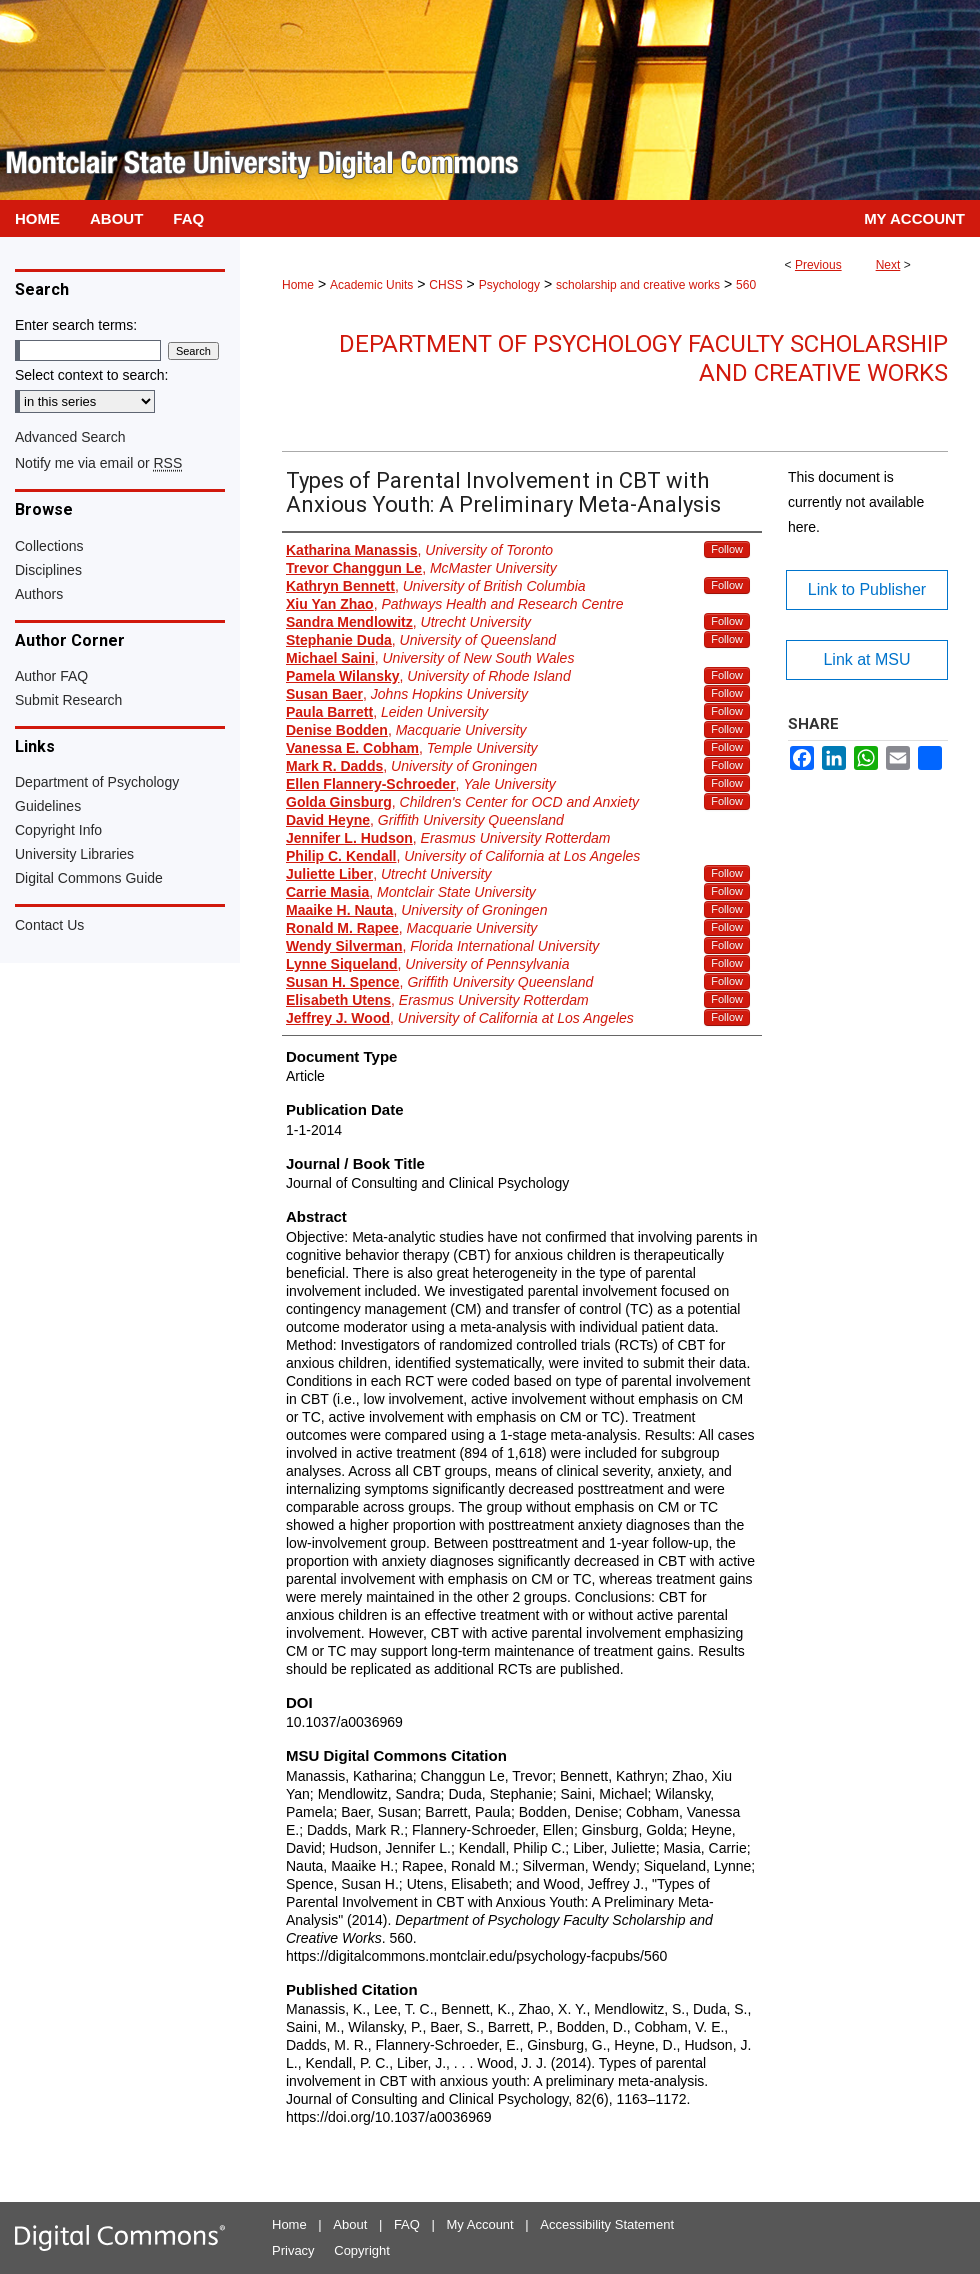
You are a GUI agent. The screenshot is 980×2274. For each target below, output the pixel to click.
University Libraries (74, 854)
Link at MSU (866, 659)
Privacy (293, 2250)
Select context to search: (91, 375)
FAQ (407, 2224)
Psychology (509, 285)
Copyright (362, 2250)
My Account (480, 2224)
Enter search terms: (76, 325)
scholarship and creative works (638, 285)
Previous (818, 265)
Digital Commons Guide (89, 878)
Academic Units (371, 285)
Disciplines (48, 570)
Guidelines (48, 806)
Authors (39, 594)
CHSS (445, 285)
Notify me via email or (98, 463)
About (350, 2224)
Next (888, 265)
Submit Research (68, 700)
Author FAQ (51, 676)
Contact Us (49, 925)
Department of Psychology (97, 782)
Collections (49, 546)
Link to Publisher (867, 589)
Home (298, 285)
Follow (727, 549)
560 (746, 285)
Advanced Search (70, 437)
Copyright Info (58, 830)
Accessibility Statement (607, 2224)
